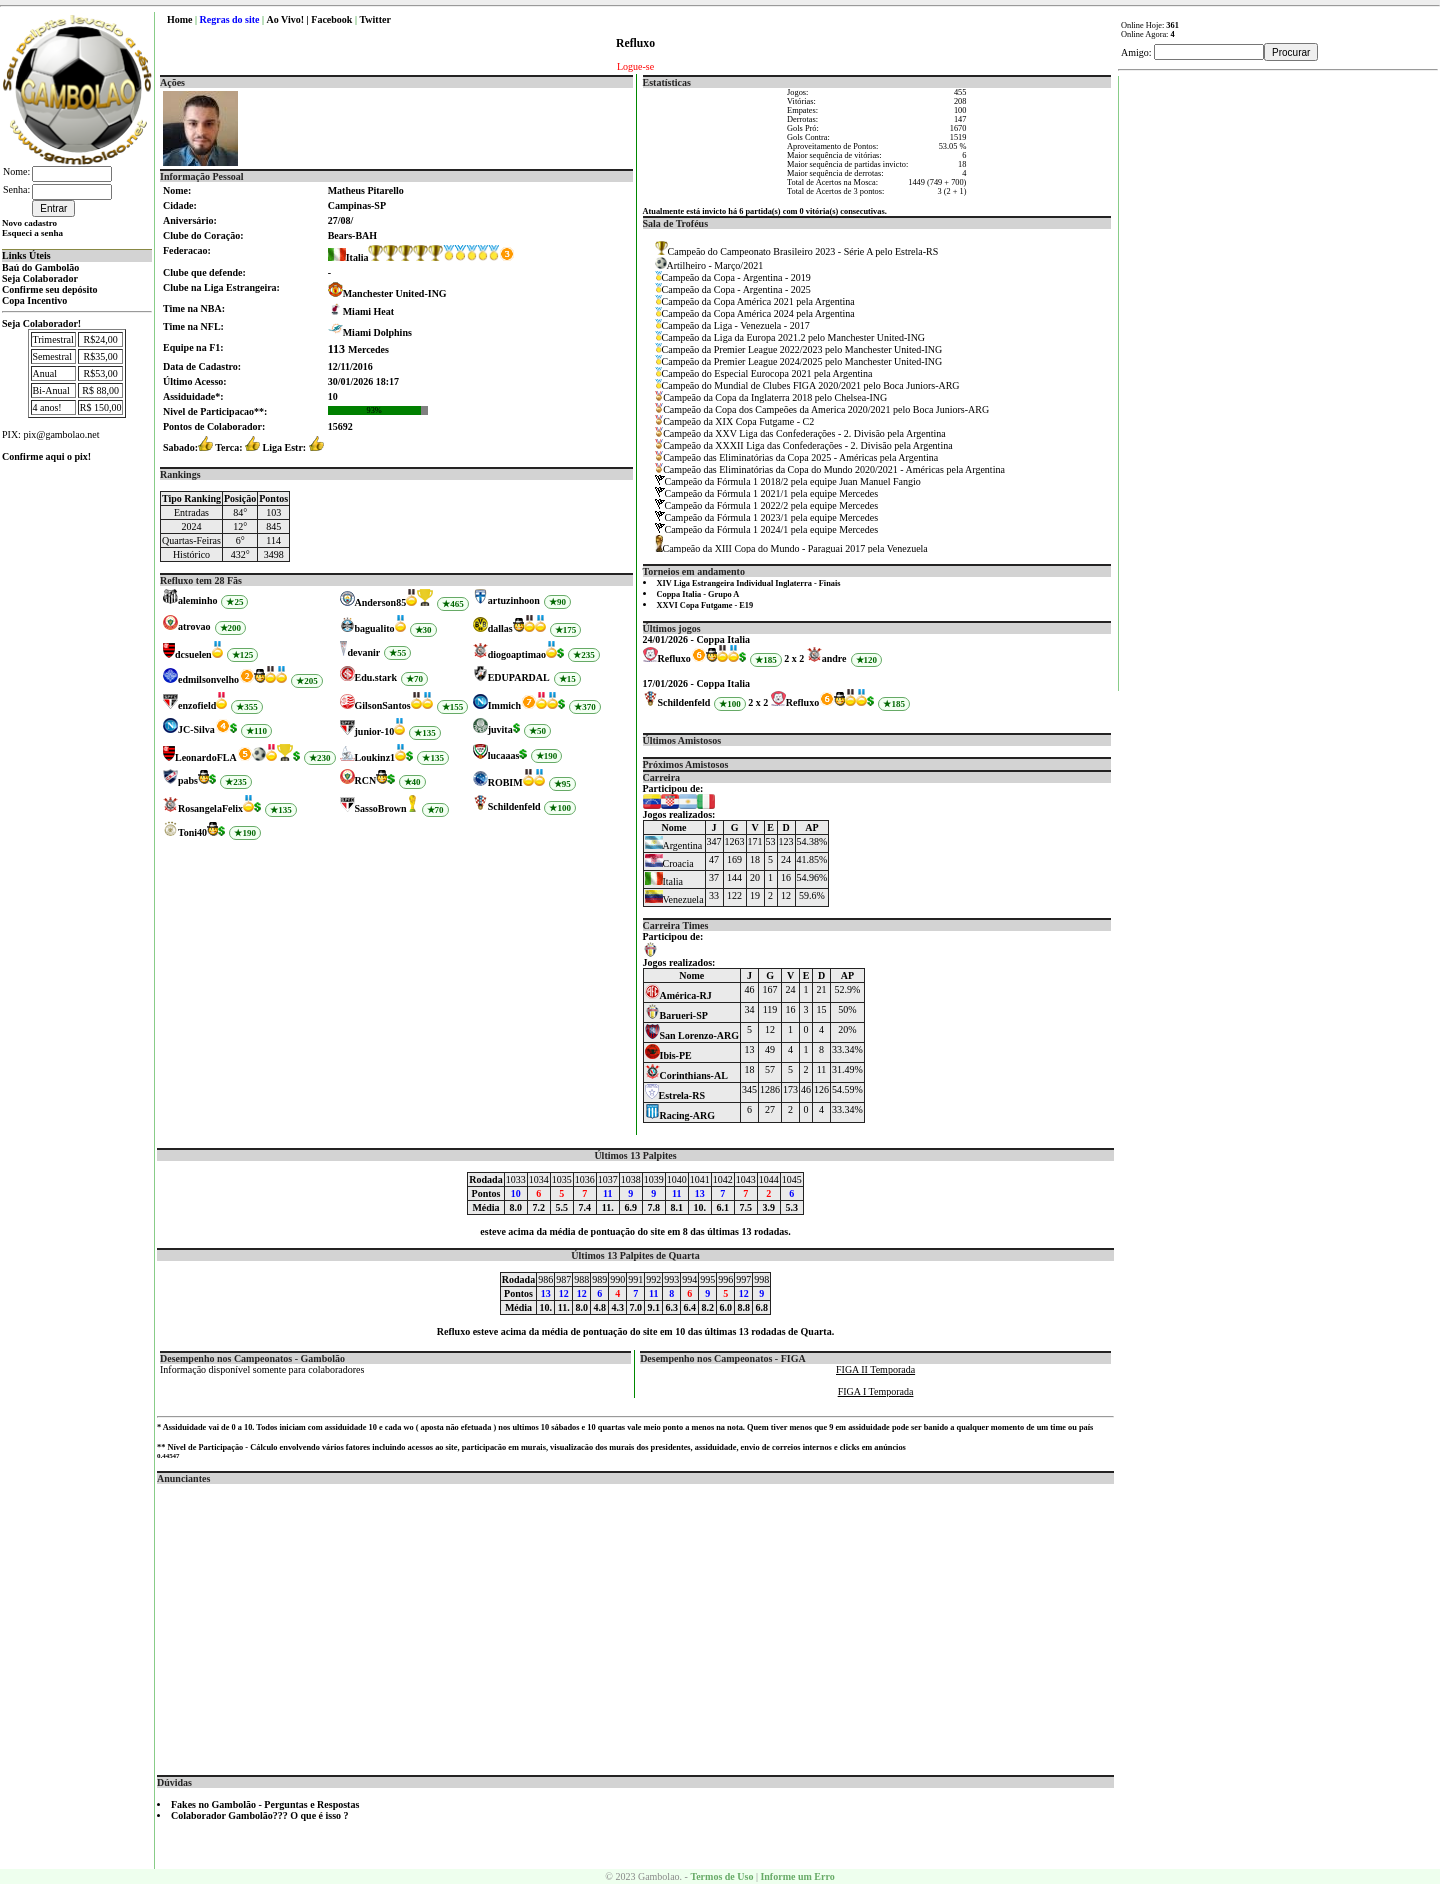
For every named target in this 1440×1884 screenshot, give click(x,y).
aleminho (197, 600)
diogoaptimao (517, 654)
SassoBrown (381, 808)
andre (834, 658)
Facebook (331, 19)
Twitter (374, 19)
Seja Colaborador (40, 278)
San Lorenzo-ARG (692, 1035)
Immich (504, 705)
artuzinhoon (514, 600)
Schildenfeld (514, 806)
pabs (188, 780)
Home (180, 19)
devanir (363, 652)
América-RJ (678, 995)
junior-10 (375, 731)
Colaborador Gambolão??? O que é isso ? (260, 1815)
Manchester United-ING (395, 293)
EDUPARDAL (519, 677)
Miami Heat (368, 311)
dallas (500, 628)
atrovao (194, 626)
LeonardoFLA (206, 757)
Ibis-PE (668, 1055)
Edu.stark (376, 677)
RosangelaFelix (210, 808)
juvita (500, 729)
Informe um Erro (797, 1876)
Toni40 (192, 832)
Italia (348, 257)
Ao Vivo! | (289, 19)
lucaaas (504, 755)
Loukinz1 (375, 757)
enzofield (197, 705)
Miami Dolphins (377, 332)
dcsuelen (193, 654)
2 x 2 (794, 658)
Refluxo (674, 658)
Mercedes (358, 349)
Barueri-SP (676, 1015)
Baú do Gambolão (40, 267)
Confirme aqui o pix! (46, 456)
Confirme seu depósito (50, 289)
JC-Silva (196, 729)
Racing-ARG (680, 1115)
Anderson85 (381, 602)
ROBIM (505, 782)
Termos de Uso (721, 1876)
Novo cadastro (29, 223)
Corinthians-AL (686, 1075)
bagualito (375, 628)
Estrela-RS (675, 1095)
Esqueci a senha (32, 233)
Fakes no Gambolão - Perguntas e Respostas (265, 1804)
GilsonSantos (383, 705)
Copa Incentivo (34, 300)
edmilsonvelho (208, 679)
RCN (366, 780)
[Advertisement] (635, 1624)
